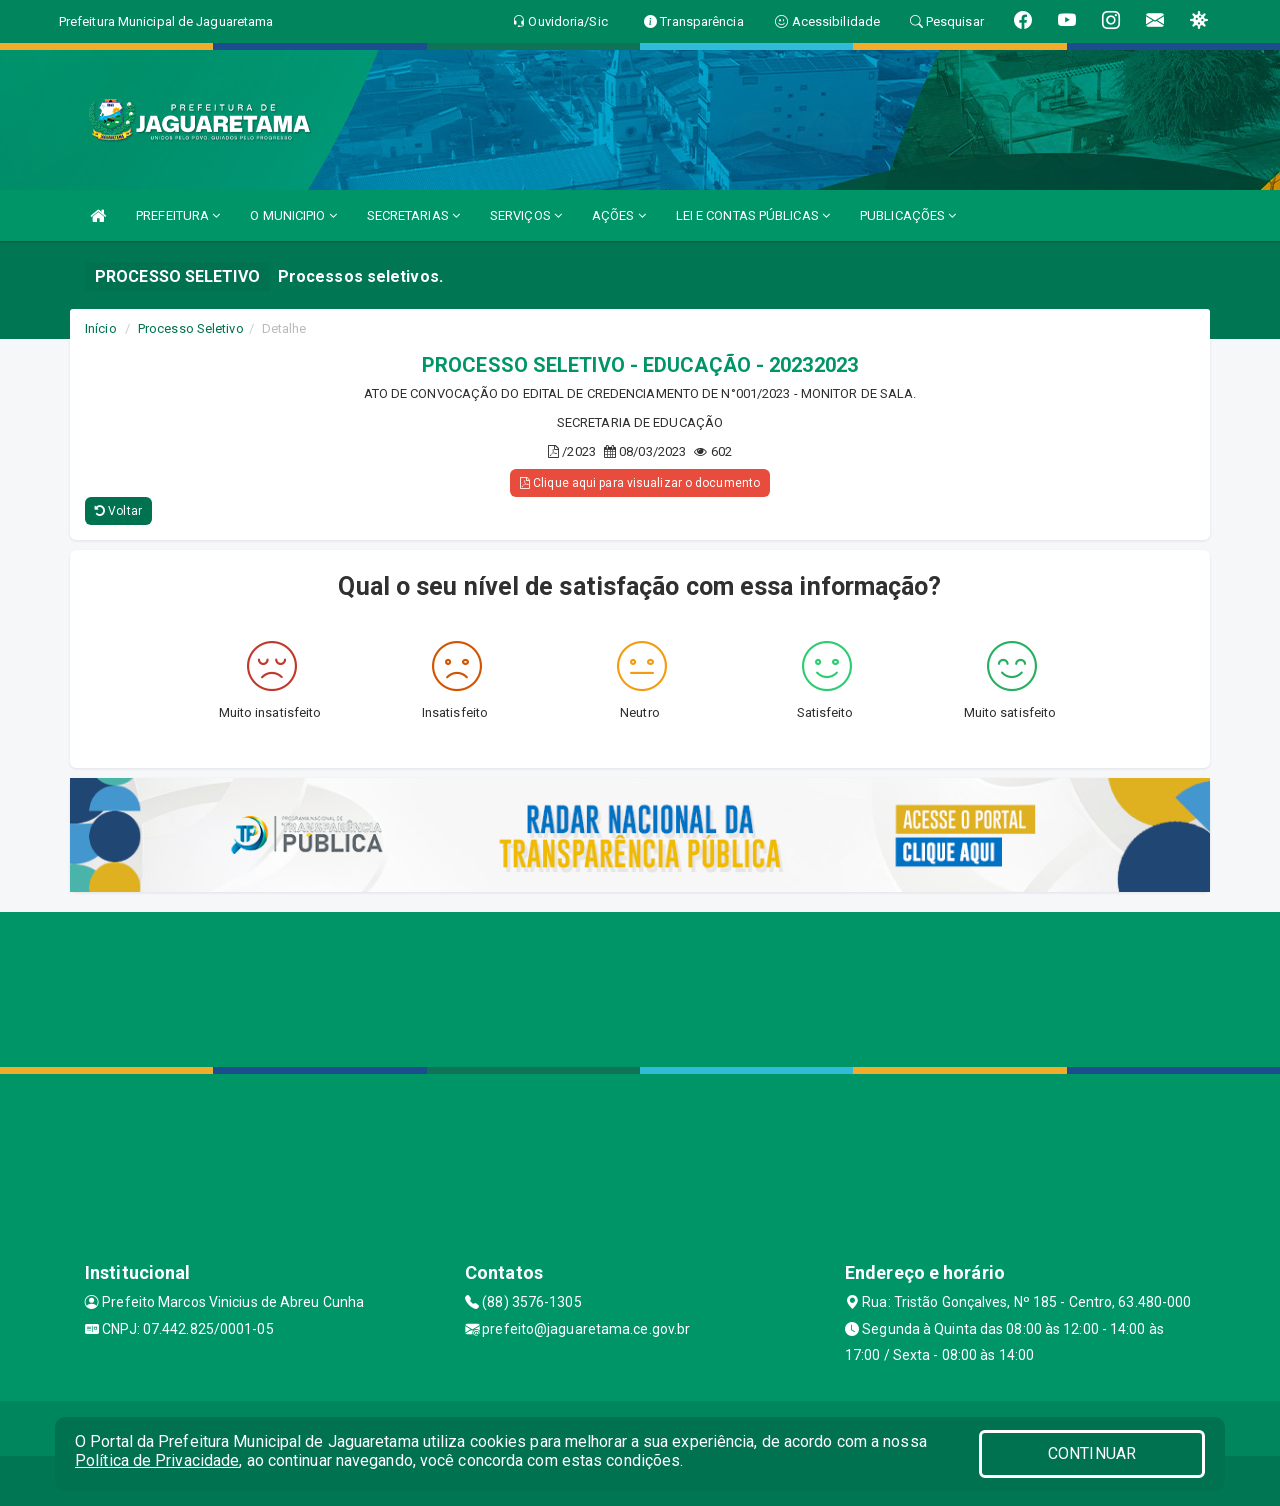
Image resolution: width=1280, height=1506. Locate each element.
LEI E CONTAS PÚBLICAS (753, 215)
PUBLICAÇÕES (908, 215)
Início (101, 328)
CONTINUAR (1092, 1453)
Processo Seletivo (191, 328)
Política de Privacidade (157, 1460)
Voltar (118, 511)
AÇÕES (619, 215)
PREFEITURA (178, 215)
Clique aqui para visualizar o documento (640, 483)
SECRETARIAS (413, 215)
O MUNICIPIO (293, 215)
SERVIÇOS (526, 215)
